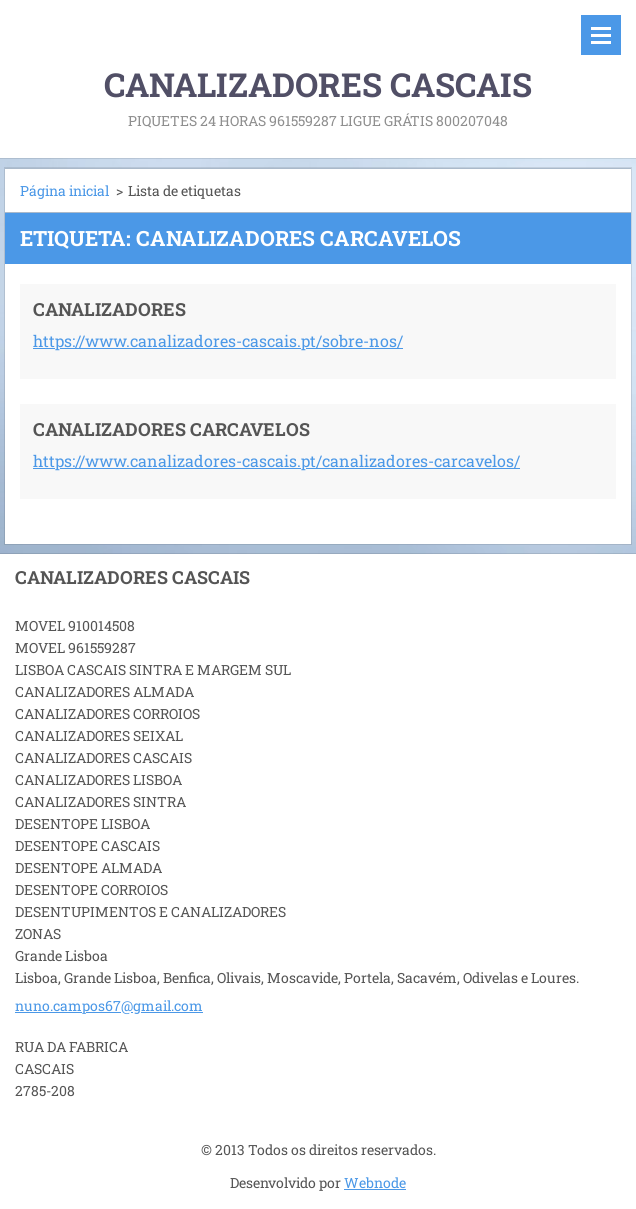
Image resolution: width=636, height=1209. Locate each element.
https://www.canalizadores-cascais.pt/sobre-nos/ (218, 340)
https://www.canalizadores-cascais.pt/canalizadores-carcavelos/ (276, 460)
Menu (601, 35)
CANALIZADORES (109, 309)
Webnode (375, 1182)
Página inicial (64, 190)
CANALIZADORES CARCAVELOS (171, 429)
